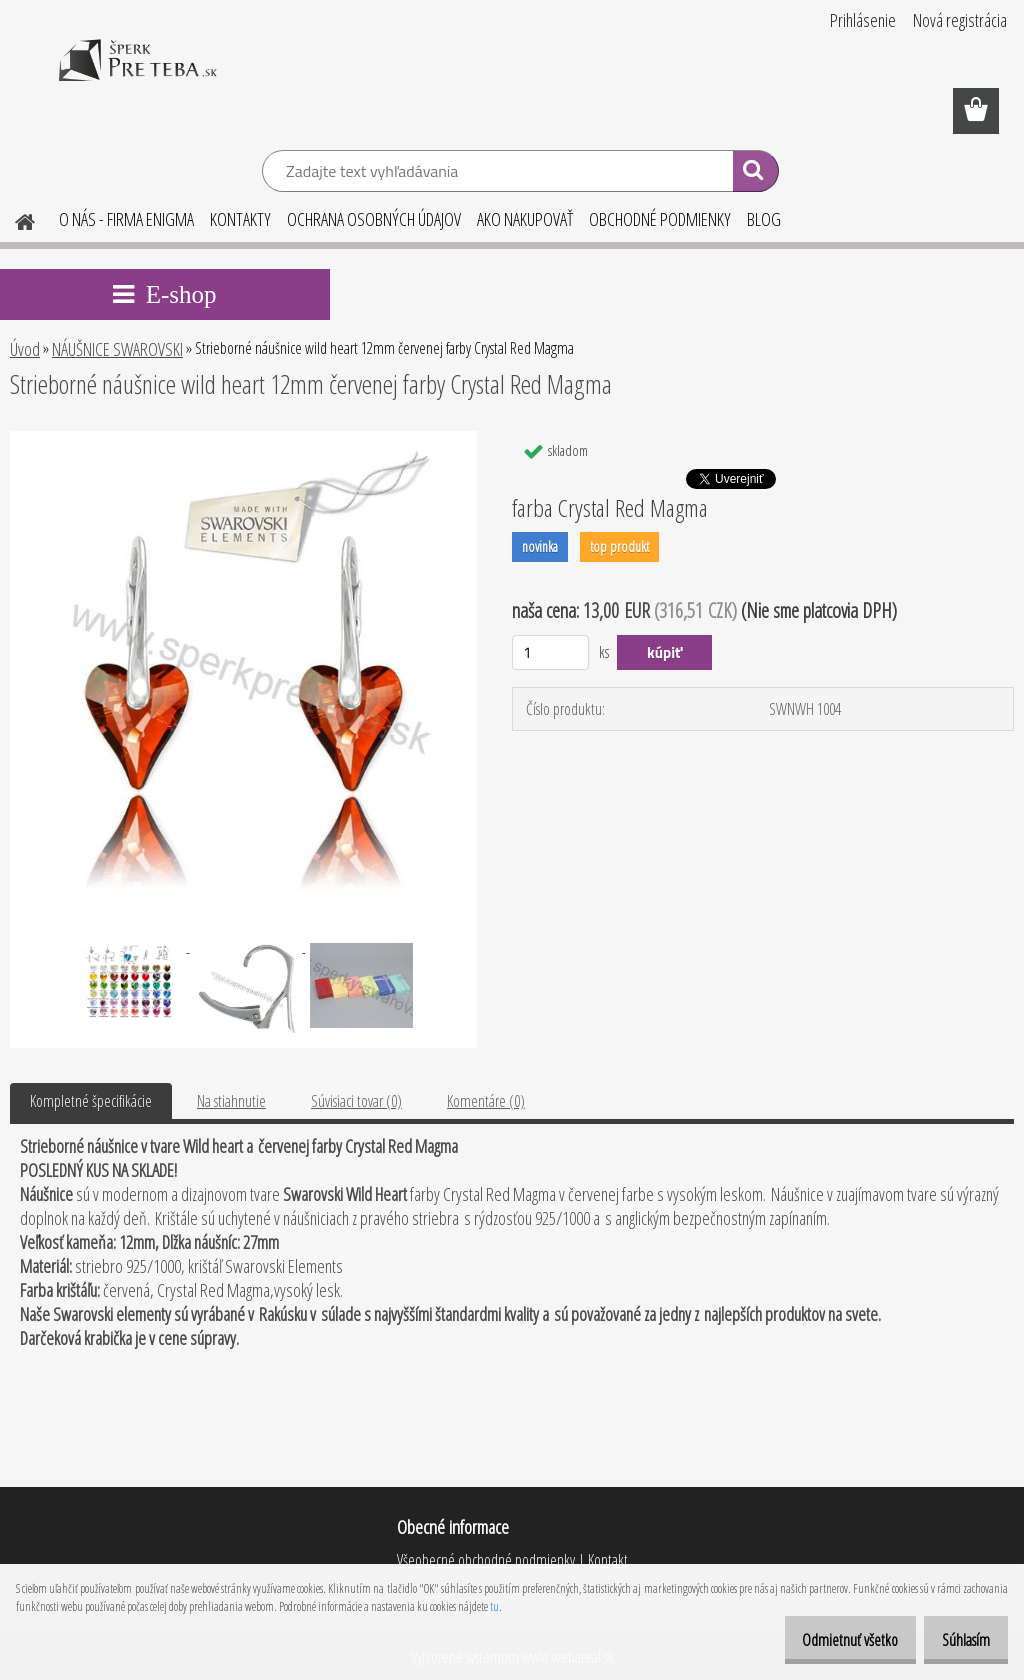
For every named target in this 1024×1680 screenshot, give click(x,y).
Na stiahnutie (231, 1101)
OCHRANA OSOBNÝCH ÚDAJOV (374, 219)
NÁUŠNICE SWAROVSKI (117, 349)
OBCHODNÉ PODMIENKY (660, 219)
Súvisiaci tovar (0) (356, 1101)
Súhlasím (959, 1640)
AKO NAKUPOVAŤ (525, 219)
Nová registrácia (960, 20)
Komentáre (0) (486, 1101)
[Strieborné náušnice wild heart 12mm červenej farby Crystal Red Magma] (243, 439)
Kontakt (606, 1560)
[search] (755, 174)
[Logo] (137, 74)
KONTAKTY (240, 219)
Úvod (25, 349)
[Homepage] (13, 219)
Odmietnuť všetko (829, 1640)
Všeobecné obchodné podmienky (486, 1560)
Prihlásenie (863, 20)
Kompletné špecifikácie (91, 1101)
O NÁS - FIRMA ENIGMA (126, 219)
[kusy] (550, 652)
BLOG (764, 219)
